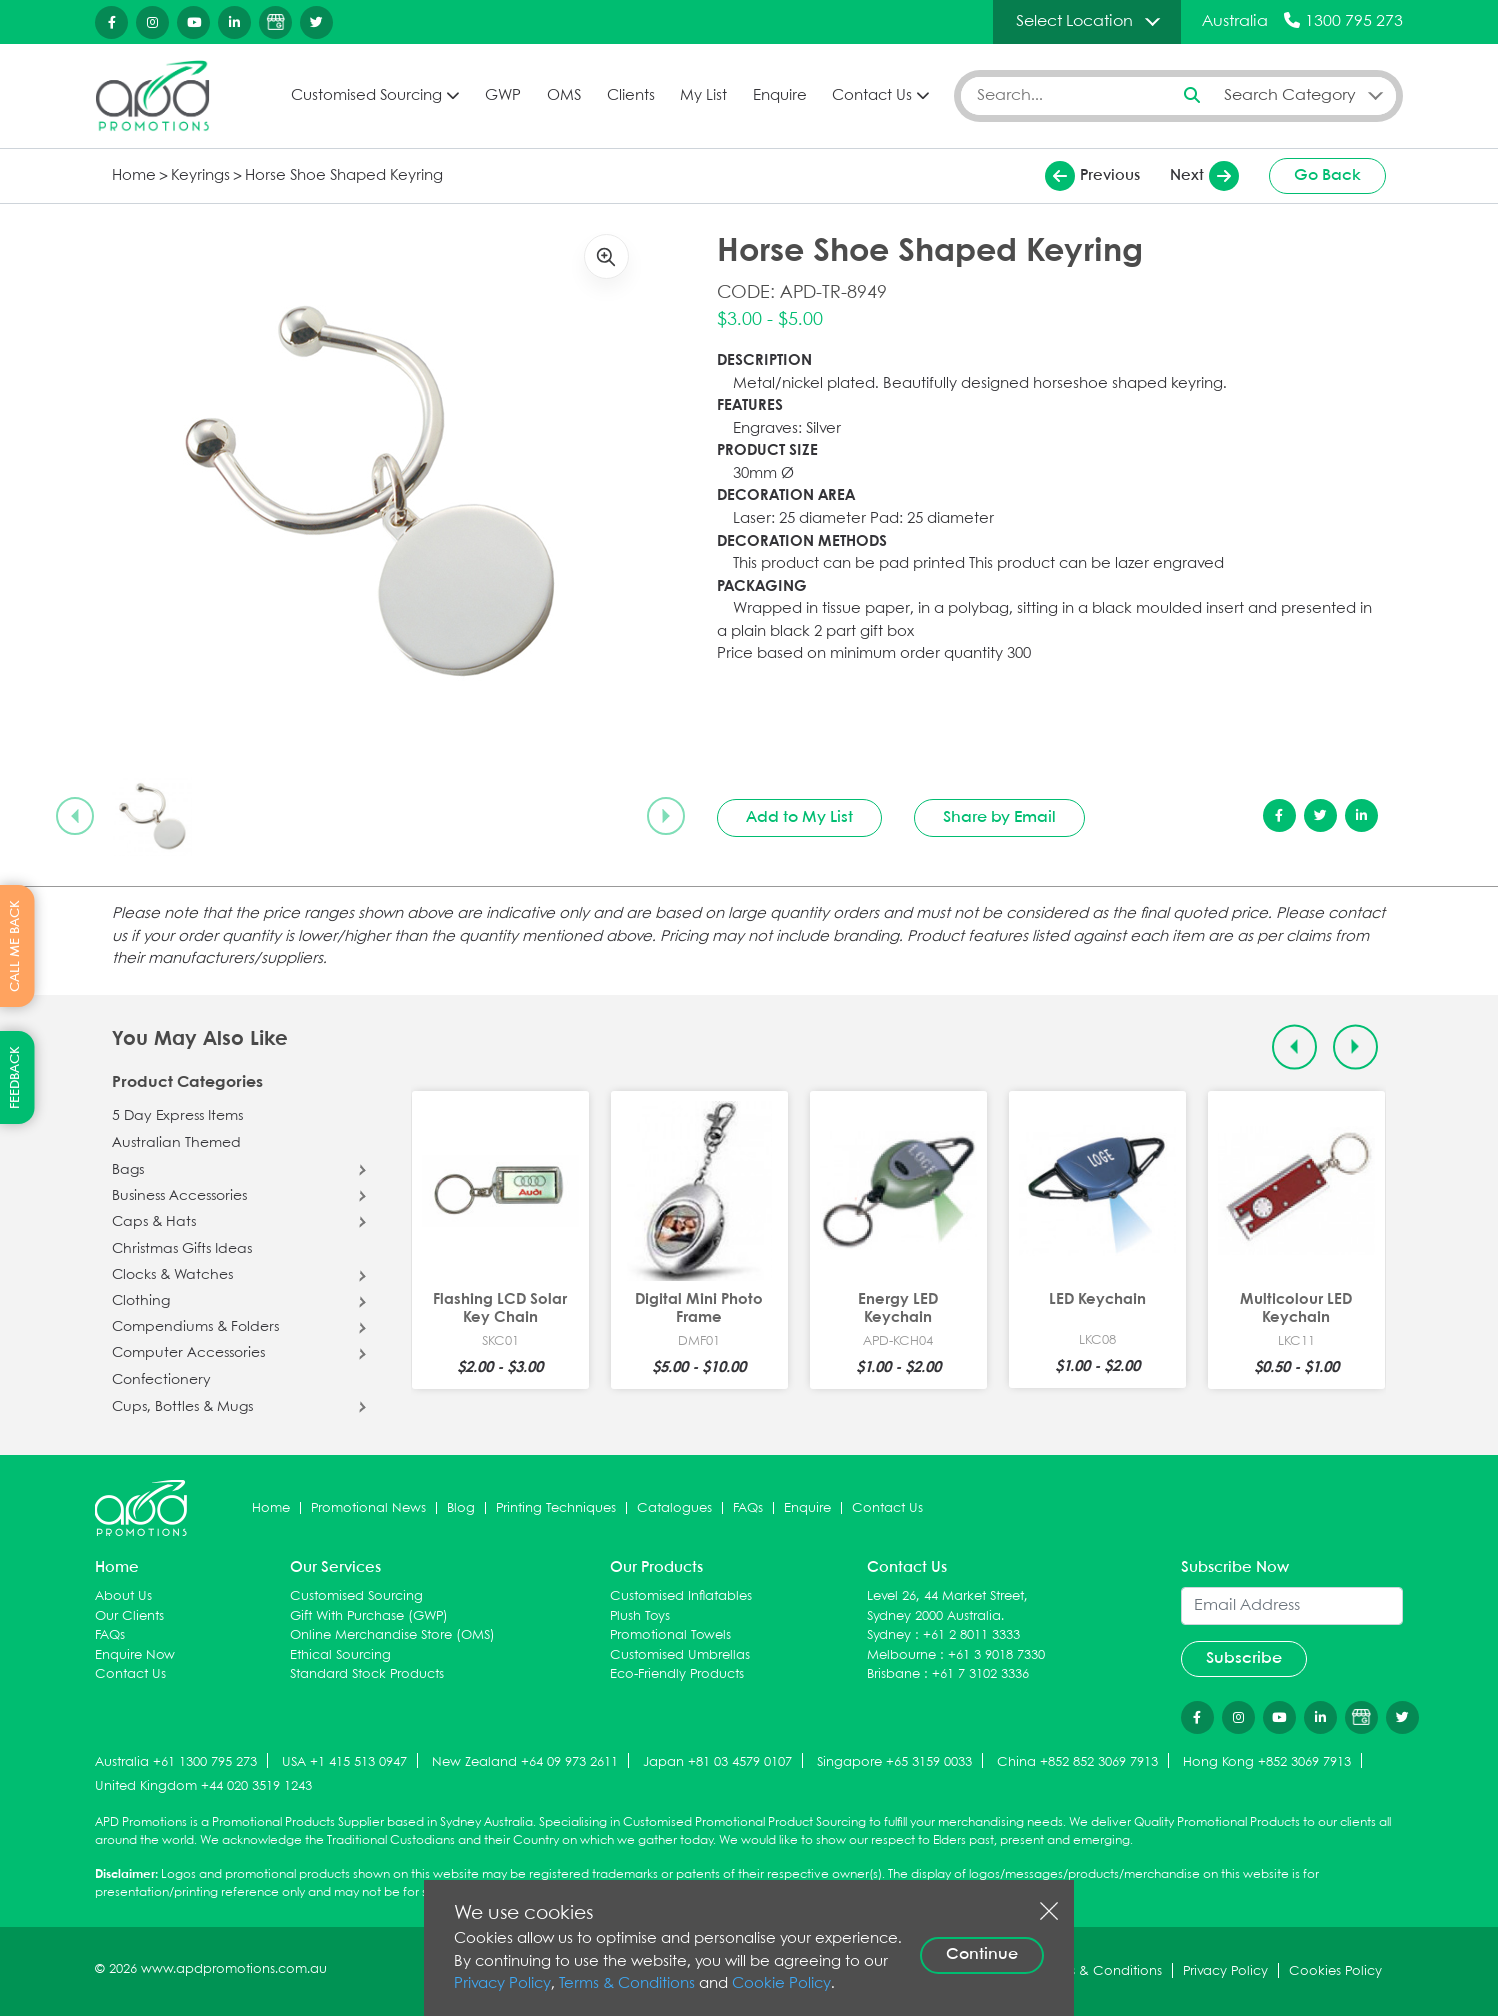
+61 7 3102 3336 (980, 1674)
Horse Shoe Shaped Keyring (344, 176)
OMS (564, 96)
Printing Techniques (556, 1508)
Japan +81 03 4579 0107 (717, 1762)
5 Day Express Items (177, 1116)
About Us (123, 1596)
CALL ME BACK (15, 946)
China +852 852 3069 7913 (1077, 1762)
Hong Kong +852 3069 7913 (1267, 1762)
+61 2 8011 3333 (971, 1635)
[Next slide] (666, 816)
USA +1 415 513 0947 (344, 1762)
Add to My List (799, 817)
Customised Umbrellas (680, 1655)
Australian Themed (176, 1143)
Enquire (780, 96)
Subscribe (1244, 1658)
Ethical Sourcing (340, 1655)
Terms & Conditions (627, 1984)
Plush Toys (640, 1616)
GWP (503, 96)
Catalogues (674, 1508)
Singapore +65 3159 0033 (894, 1762)
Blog (461, 1508)
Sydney (889, 1635)
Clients (631, 96)
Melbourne (901, 1655)
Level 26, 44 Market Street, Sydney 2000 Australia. (947, 1606)
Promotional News (368, 1508)
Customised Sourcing (366, 96)
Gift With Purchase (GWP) (369, 1616)
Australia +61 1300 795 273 (176, 1762)
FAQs (748, 1508)
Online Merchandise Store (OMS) (392, 1635)
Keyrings (200, 176)
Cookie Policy (781, 1984)
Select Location (1074, 21)
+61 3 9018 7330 (996, 1655)
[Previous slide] (75, 816)
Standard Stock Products (367, 1674)
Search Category (1290, 95)
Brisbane (893, 1674)
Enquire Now (135, 1655)
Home (134, 176)
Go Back (1327, 175)
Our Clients (129, 1616)
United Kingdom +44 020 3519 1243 (203, 1786)
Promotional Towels (670, 1635)
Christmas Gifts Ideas (182, 1249)
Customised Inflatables (681, 1596)
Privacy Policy (502, 1984)
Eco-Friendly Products (677, 1674)
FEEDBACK (15, 1077)
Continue (982, 1954)
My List (703, 96)
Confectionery (161, 1380)
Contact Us (872, 96)
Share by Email (999, 817)
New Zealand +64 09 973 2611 (525, 1762)
